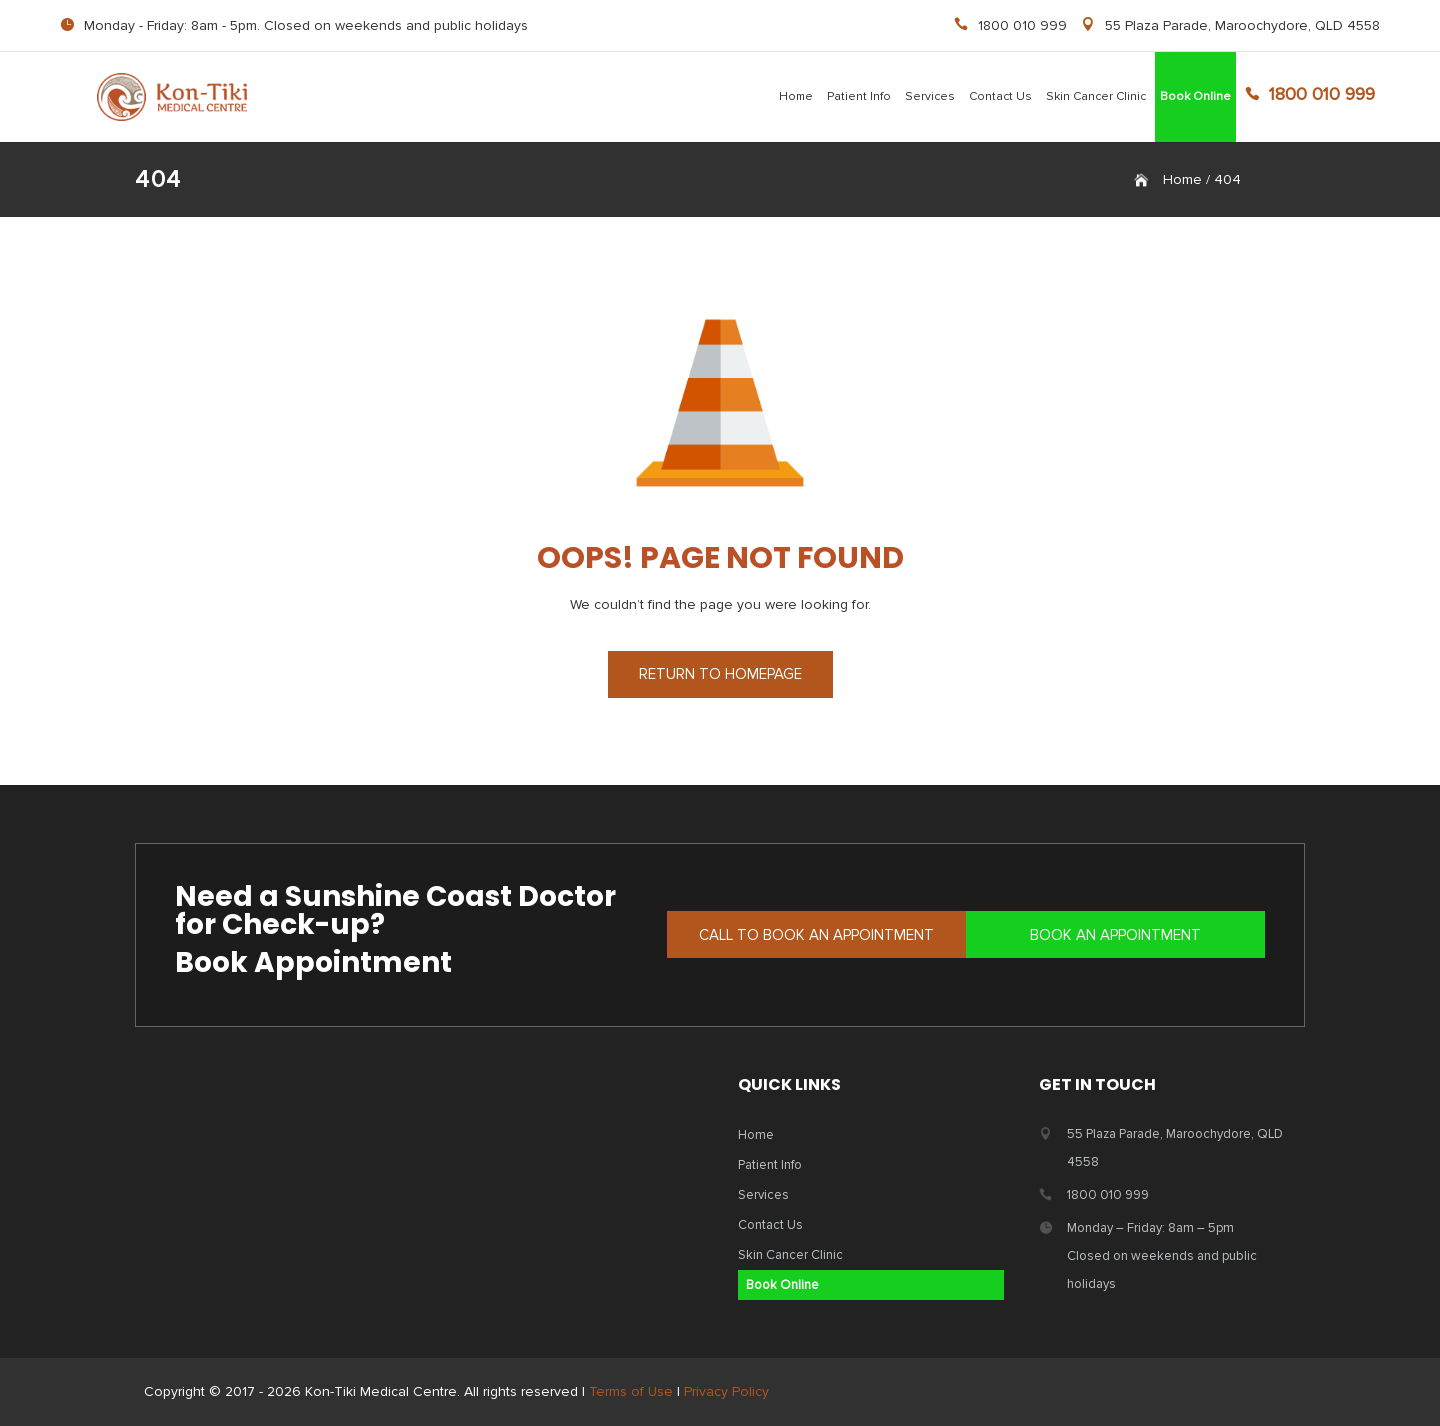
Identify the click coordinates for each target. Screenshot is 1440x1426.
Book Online (1195, 96)
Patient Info (859, 96)
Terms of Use (631, 1391)
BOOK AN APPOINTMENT (1115, 935)
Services (930, 96)
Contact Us (1000, 96)
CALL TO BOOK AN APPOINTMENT (816, 935)
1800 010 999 (1022, 25)
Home (796, 96)
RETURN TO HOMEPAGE (720, 674)
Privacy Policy (726, 1391)
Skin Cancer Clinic (1096, 96)
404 (1227, 179)
